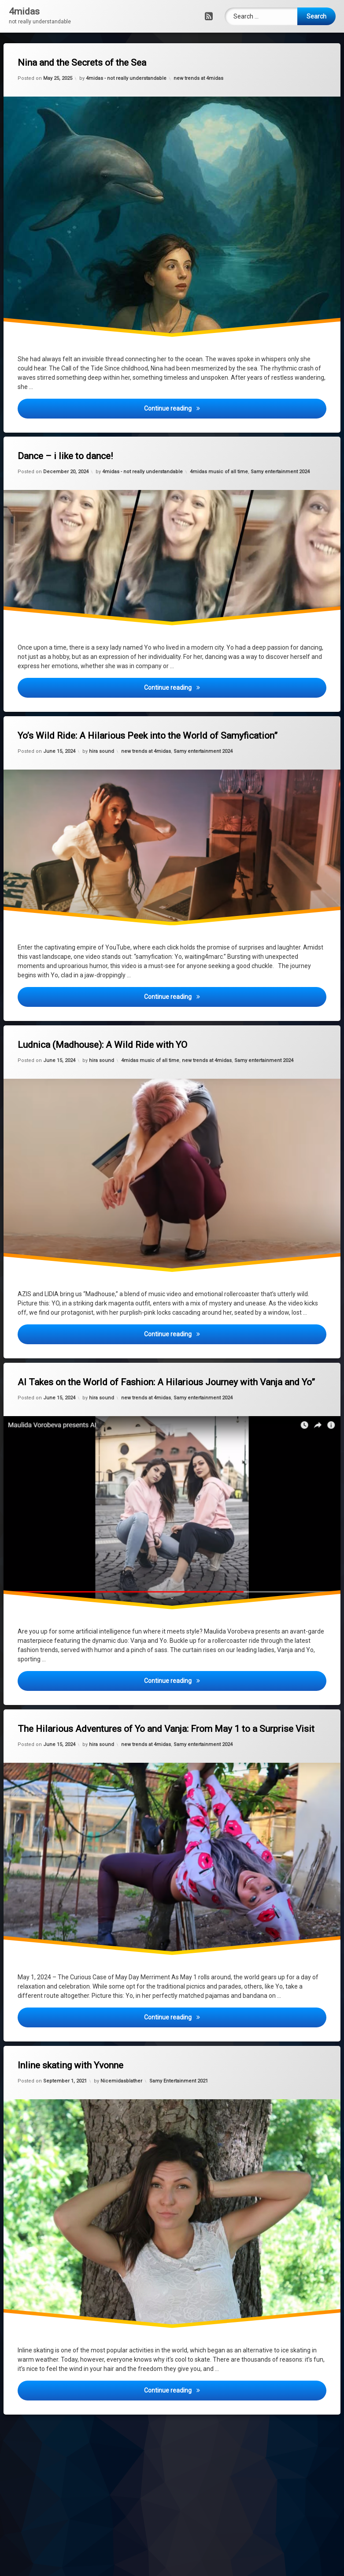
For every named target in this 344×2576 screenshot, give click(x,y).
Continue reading (212, 408)
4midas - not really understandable (126, 78)
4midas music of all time (219, 471)
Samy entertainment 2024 (281, 471)
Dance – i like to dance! (66, 456)
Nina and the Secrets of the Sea (82, 63)
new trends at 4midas (198, 78)
